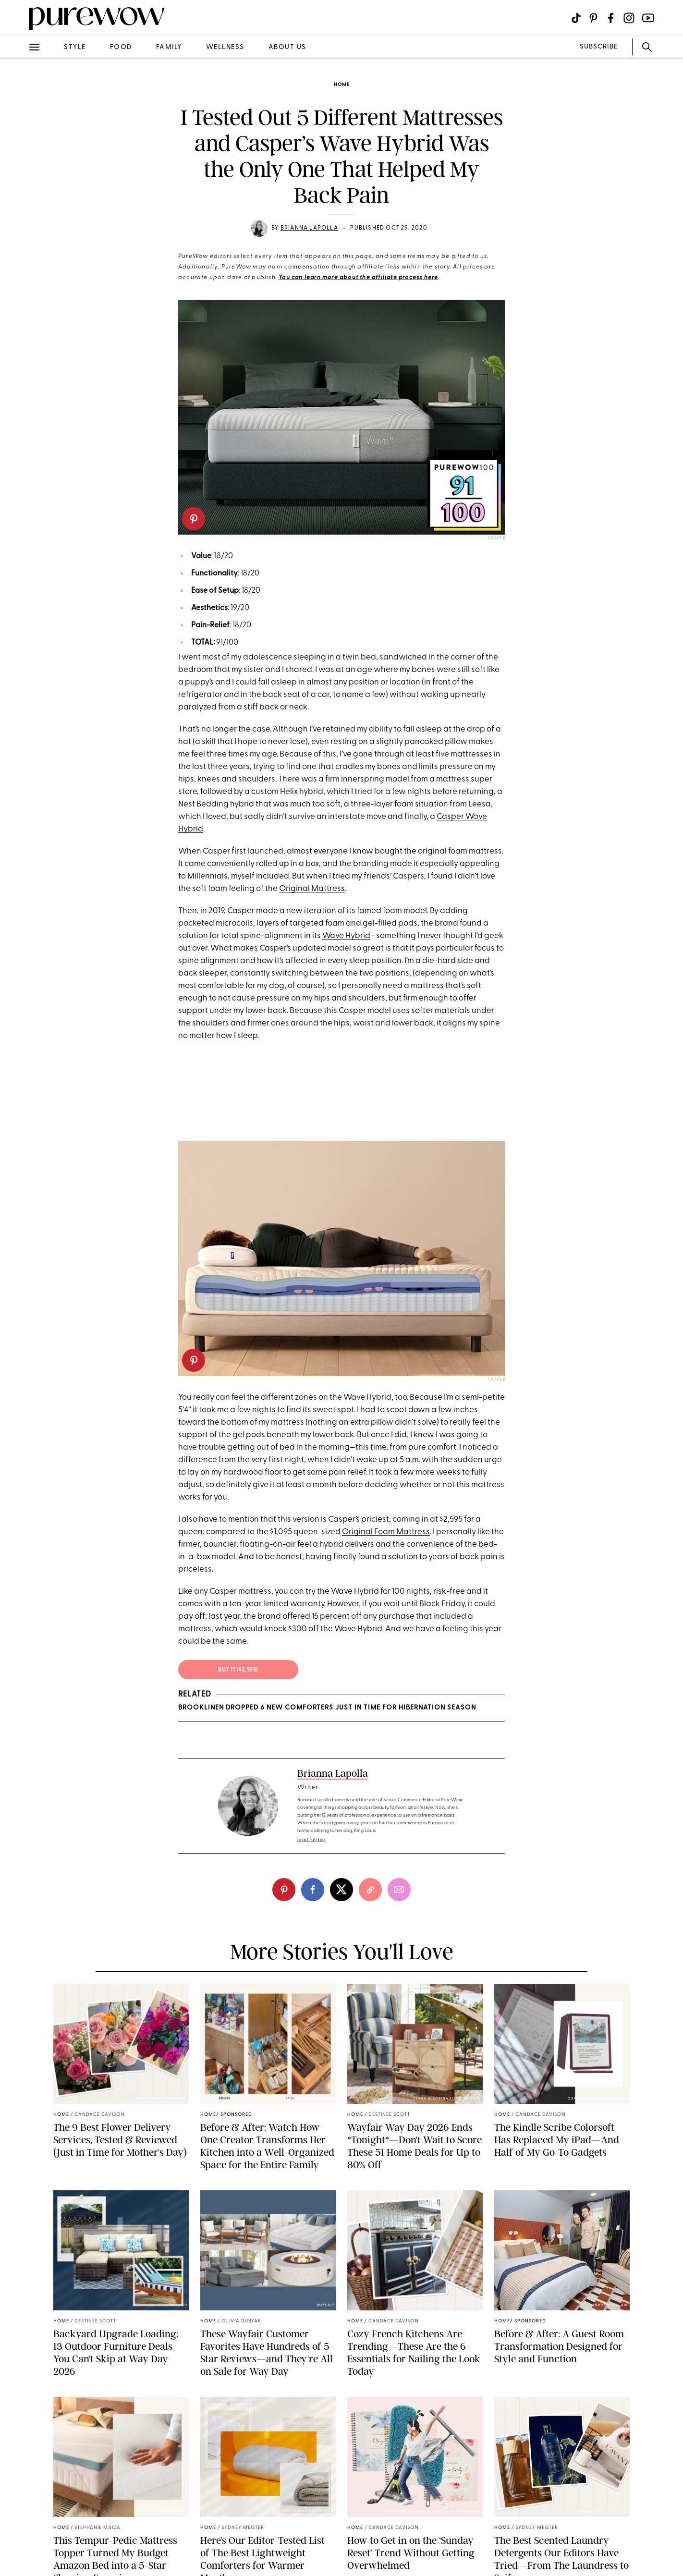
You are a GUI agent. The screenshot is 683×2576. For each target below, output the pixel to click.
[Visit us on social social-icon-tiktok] (576, 18)
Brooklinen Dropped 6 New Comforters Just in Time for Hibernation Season (327, 1707)
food (121, 47)
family (169, 47)
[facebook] (312, 1889)
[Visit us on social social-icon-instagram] (629, 18)
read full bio (311, 1840)
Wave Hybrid (346, 936)
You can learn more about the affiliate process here (358, 278)
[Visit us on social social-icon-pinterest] (593, 18)
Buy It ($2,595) (238, 1670)
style (75, 47)
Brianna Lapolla (309, 228)
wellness (225, 47)
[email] (399, 1889)
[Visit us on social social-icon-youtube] (648, 18)
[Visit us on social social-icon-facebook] (611, 18)
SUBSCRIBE (599, 46)
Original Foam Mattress (386, 1532)
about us (287, 47)
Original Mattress (312, 889)
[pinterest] (193, 518)
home (342, 84)
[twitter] (341, 1889)
